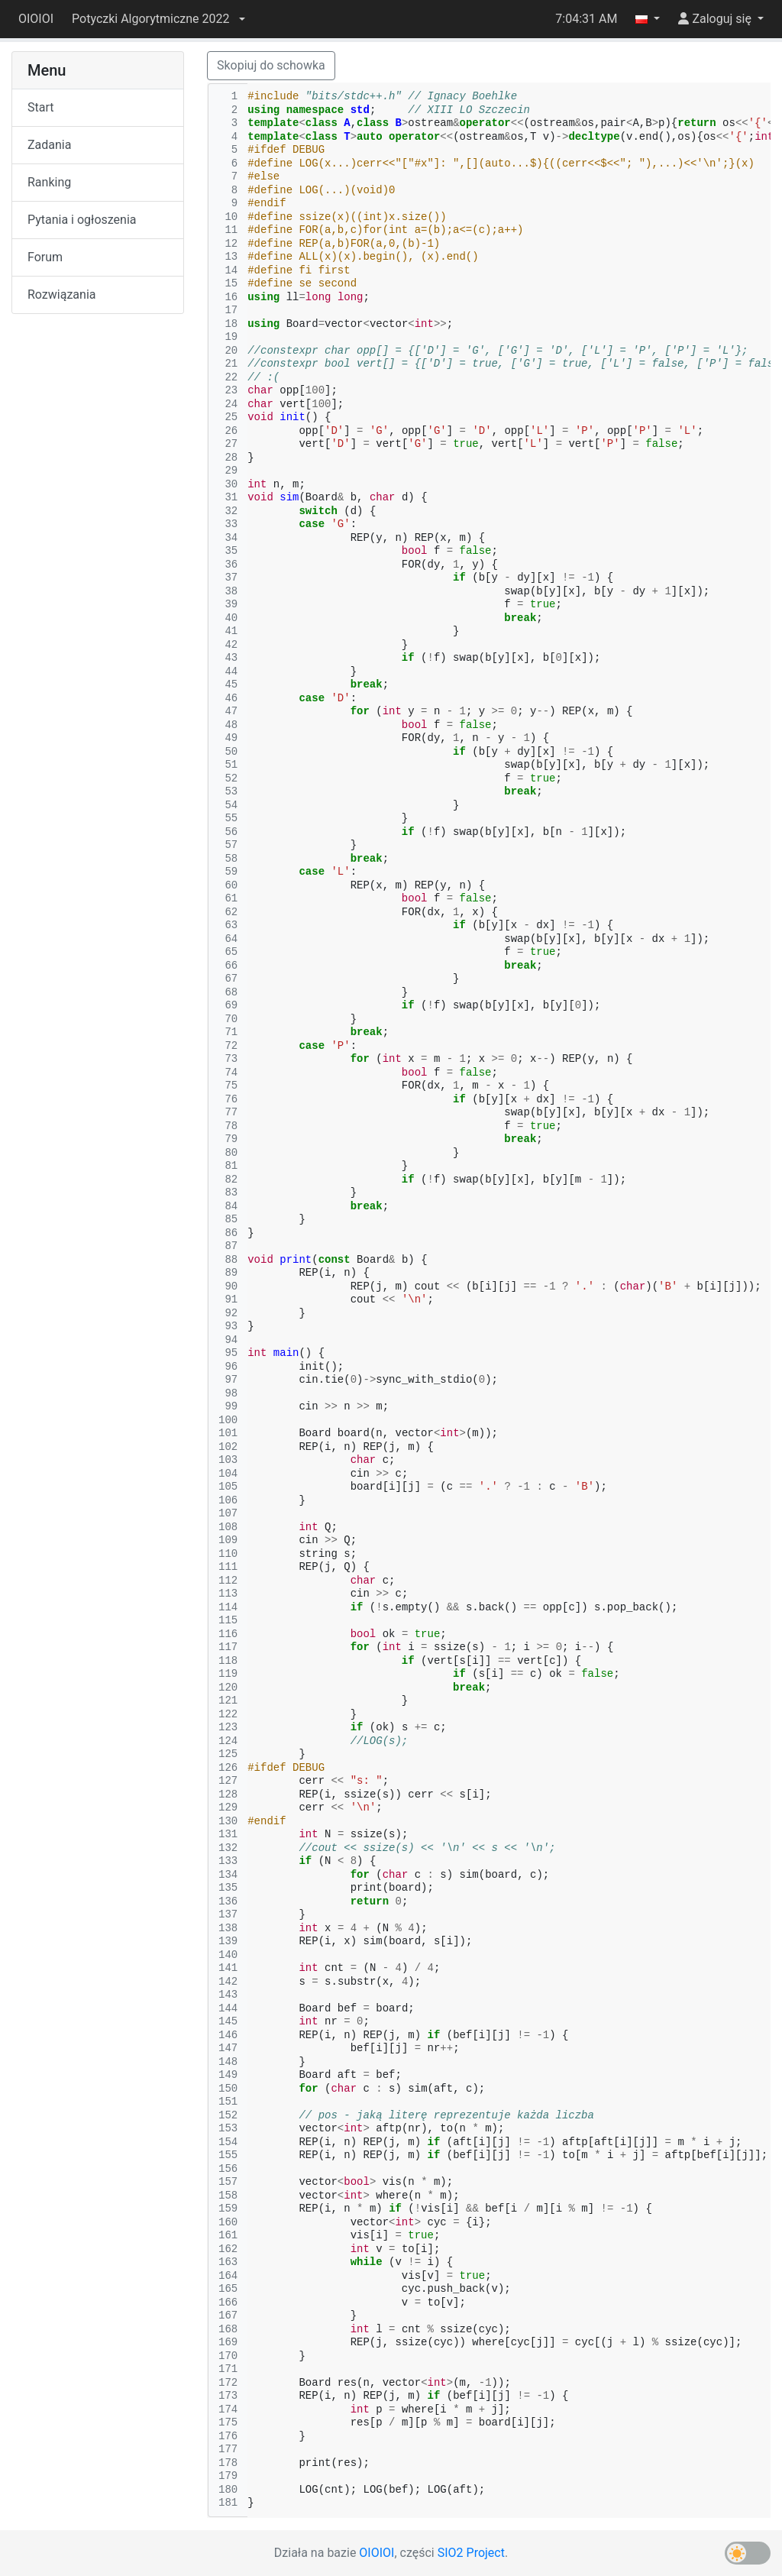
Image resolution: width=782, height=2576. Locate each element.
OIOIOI (35, 18)
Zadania (49, 145)
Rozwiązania (61, 294)
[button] (158, 19)
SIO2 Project (471, 2552)
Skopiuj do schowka (271, 65)
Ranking (49, 182)
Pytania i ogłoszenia (82, 219)
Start (40, 107)
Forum (45, 257)
